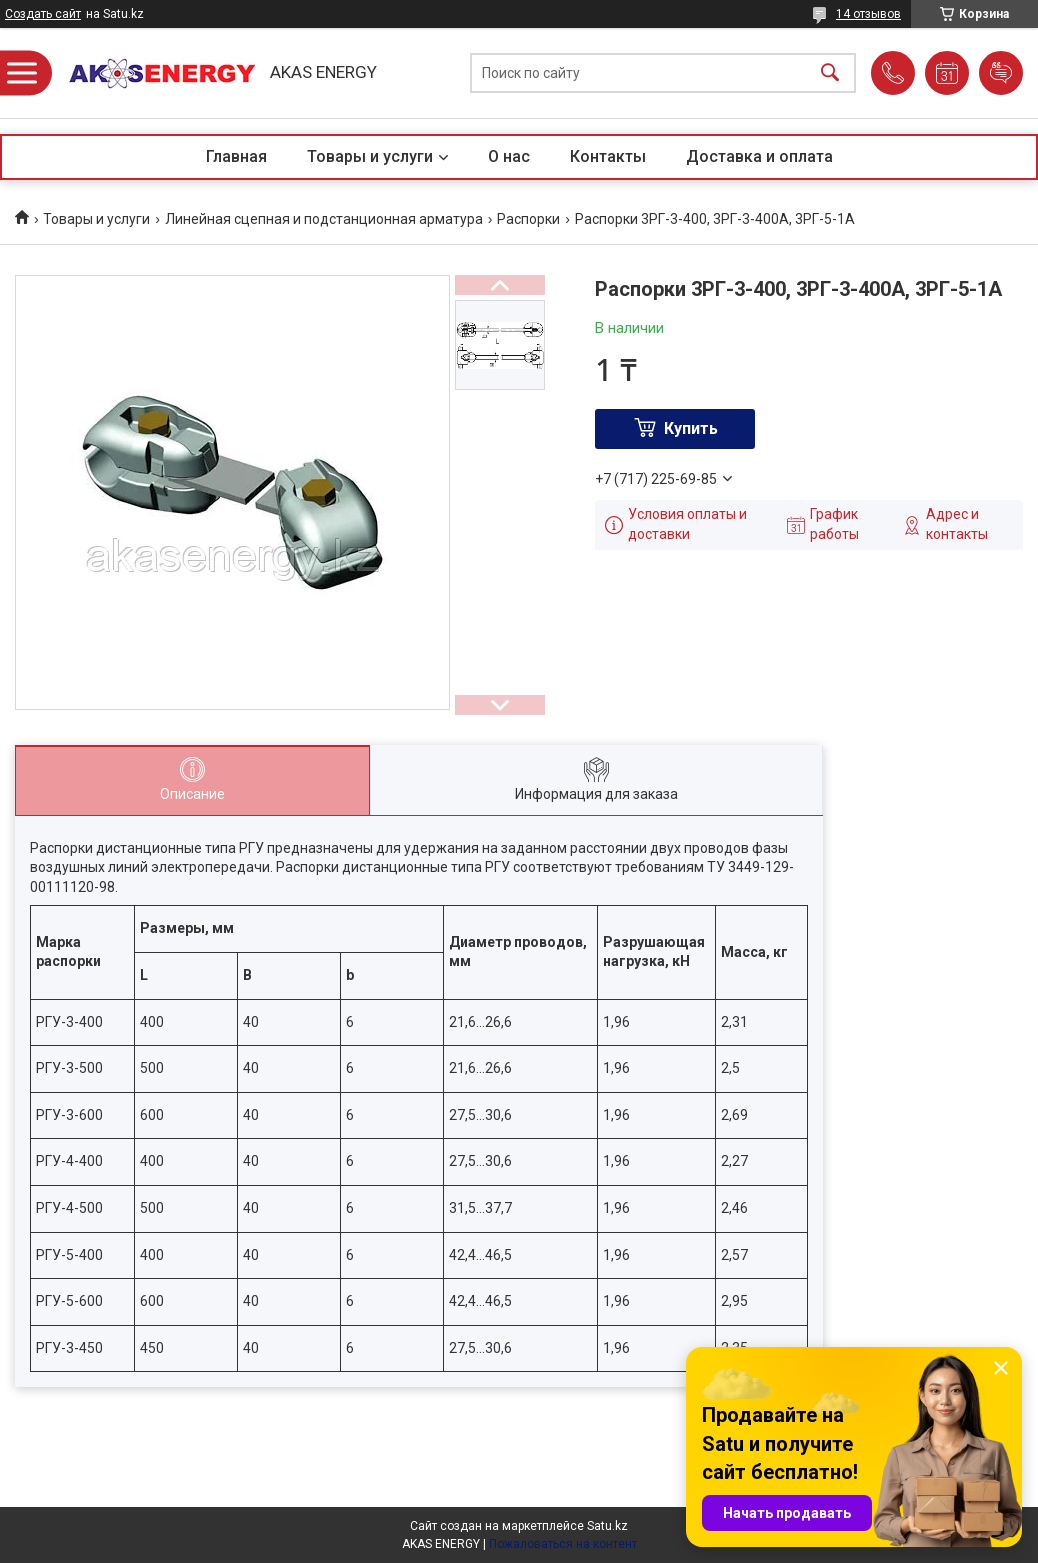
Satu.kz (607, 1526)
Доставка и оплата (759, 156)
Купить (691, 428)
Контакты (608, 156)
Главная (236, 156)
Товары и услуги (370, 156)
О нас (509, 156)
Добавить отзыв (1001, 73)
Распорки (528, 219)
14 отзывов (868, 14)
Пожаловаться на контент (563, 1544)
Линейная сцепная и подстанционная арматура (324, 219)
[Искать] (830, 73)
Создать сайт (43, 14)
